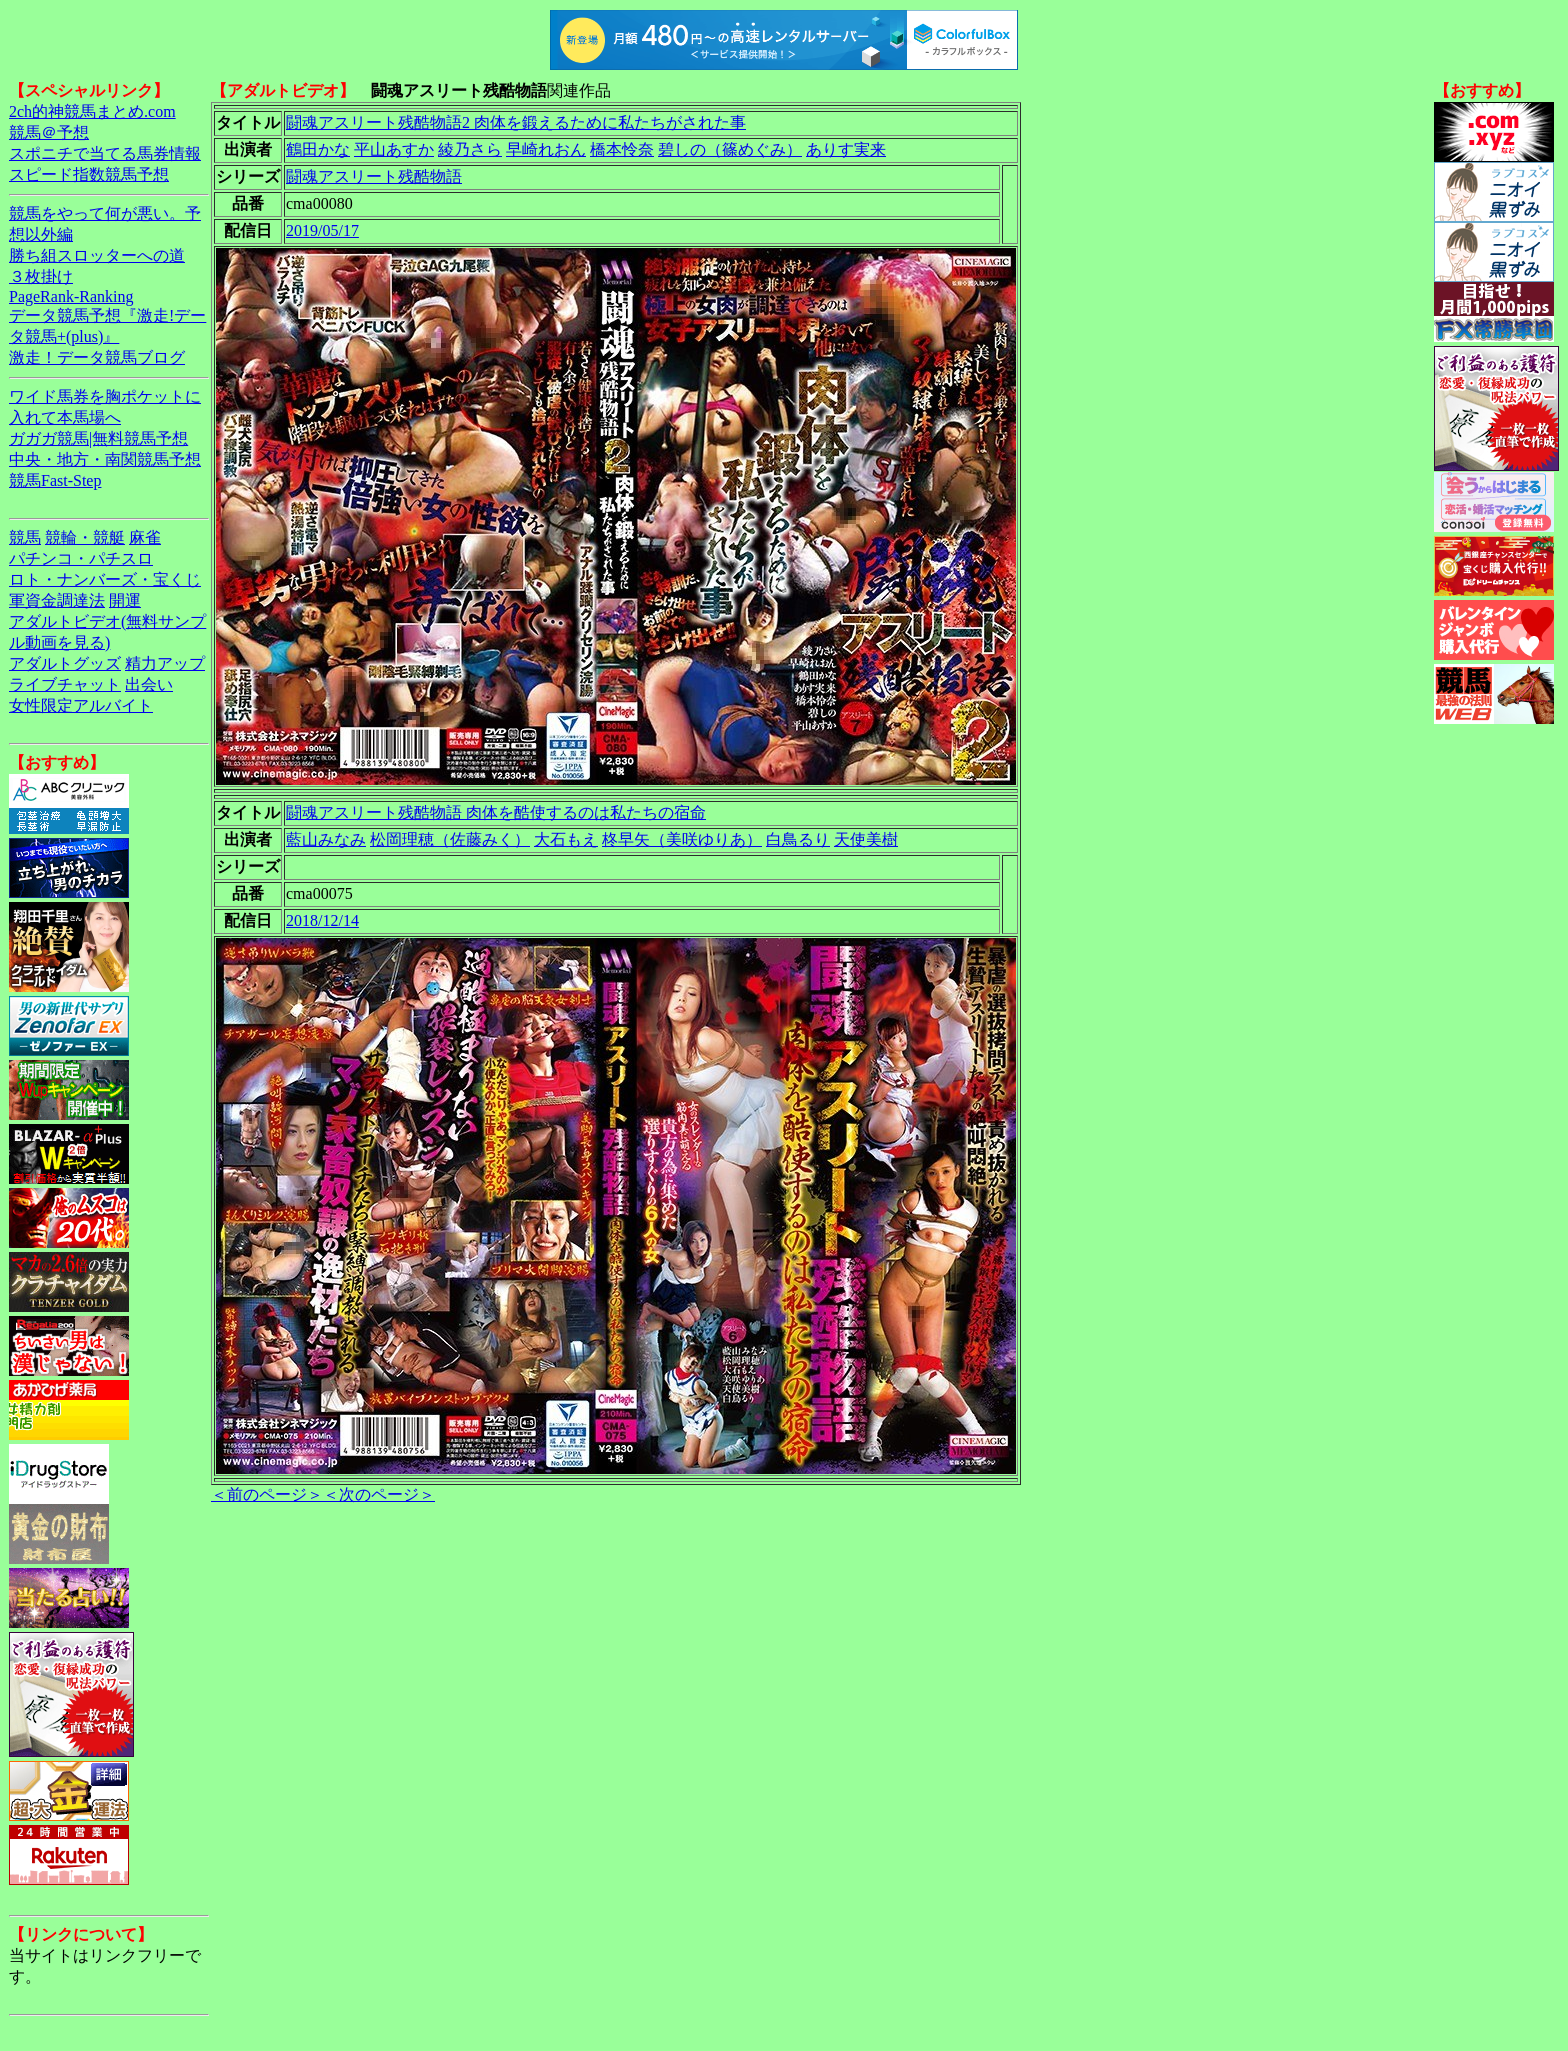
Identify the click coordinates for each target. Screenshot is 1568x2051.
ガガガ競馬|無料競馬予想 (98, 438)
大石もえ (566, 839)
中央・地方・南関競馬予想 (105, 459)
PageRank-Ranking (71, 296)
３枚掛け (41, 276)
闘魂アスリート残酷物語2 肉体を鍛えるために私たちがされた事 (516, 122)
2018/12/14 (322, 920)
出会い (149, 684)
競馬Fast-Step (55, 480)
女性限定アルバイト (81, 705)
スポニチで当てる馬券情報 (105, 153)
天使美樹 (866, 839)
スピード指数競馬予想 (89, 174)
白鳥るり (798, 839)
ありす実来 (846, 149)
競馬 (25, 537)
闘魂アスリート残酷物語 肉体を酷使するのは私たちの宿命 (496, 812)
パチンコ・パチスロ (81, 558)
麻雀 (145, 537)
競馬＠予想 (49, 132)
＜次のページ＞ (379, 1494)
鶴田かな (318, 149)
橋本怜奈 (622, 149)
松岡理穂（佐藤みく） (450, 839)
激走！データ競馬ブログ (97, 357)
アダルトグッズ (65, 663)
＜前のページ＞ (267, 1494)
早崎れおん (546, 149)
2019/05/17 (322, 230)
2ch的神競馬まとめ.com (92, 111)
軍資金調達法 (57, 600)
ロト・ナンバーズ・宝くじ (105, 579)
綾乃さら (470, 149)
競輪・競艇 (85, 537)
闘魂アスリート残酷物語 (374, 176)
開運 (125, 600)
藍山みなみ (326, 839)
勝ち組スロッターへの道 (97, 255)
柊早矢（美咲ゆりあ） (682, 839)
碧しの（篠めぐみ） (730, 149)
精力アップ (165, 663)
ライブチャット (65, 684)
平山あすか (394, 149)
